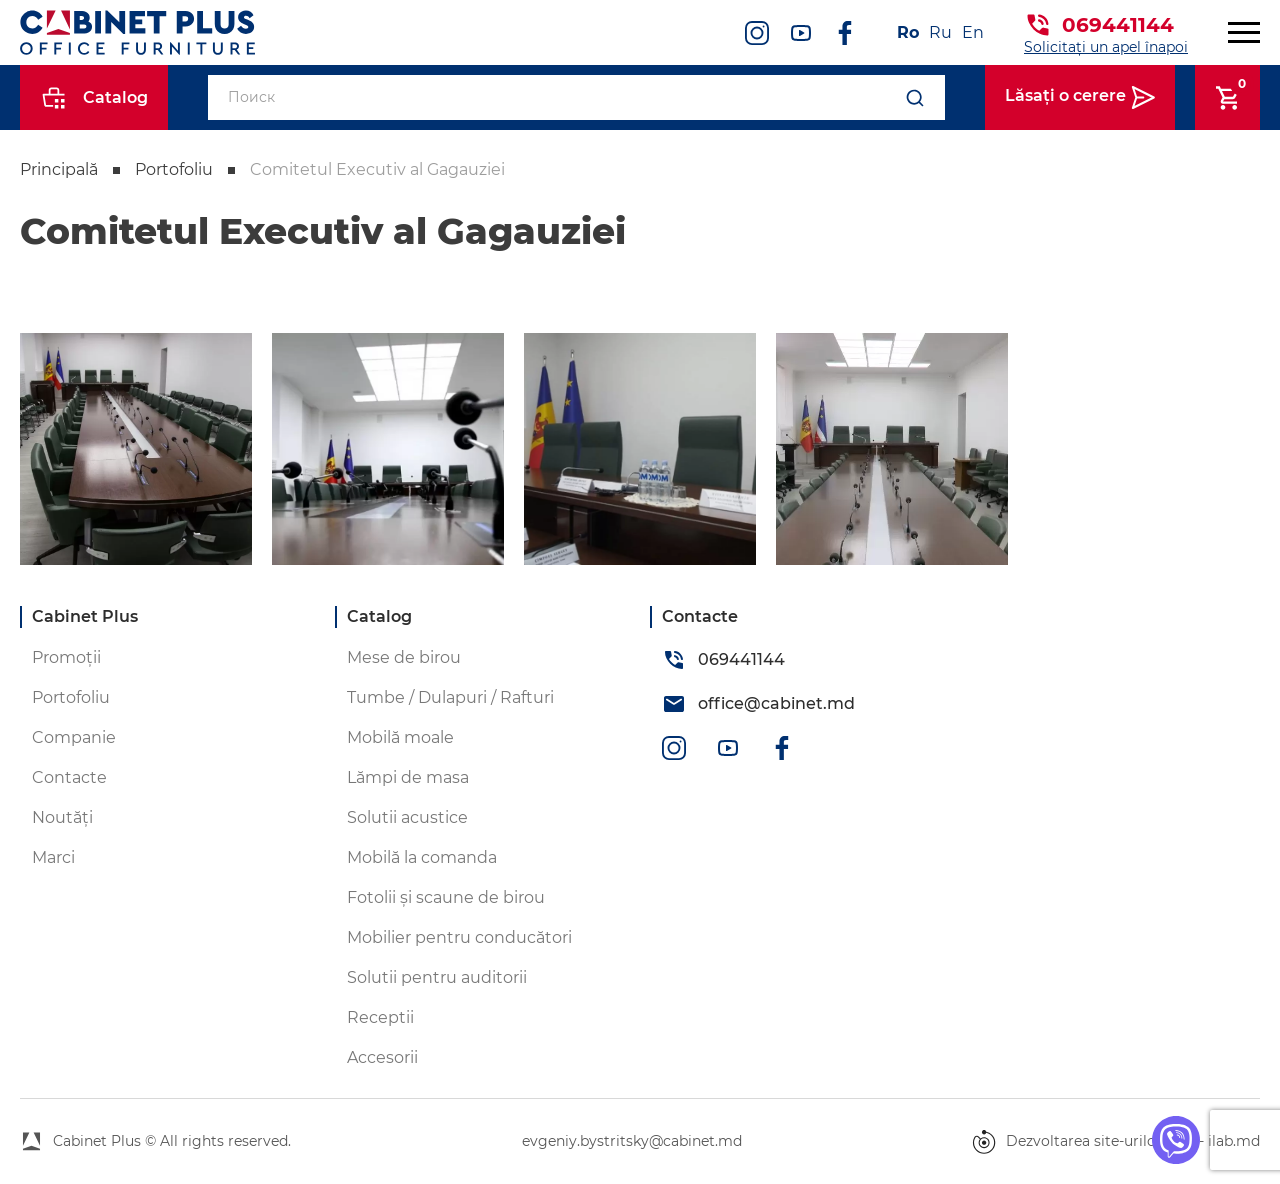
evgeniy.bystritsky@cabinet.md (632, 1141)
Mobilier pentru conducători (459, 937)
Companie (74, 737)
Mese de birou (404, 657)
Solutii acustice (407, 817)
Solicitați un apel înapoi (1106, 47)
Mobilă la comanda (422, 857)
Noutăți (62, 817)
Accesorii (382, 1057)
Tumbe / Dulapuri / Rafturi (450, 697)
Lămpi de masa (408, 777)
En (973, 32)
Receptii (380, 1017)
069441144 (1118, 25)
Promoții (66, 657)
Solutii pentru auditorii (437, 977)
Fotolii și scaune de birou (446, 897)
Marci (53, 857)
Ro (908, 32)
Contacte (69, 777)
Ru (940, 32)
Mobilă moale (400, 737)
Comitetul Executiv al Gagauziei (377, 169)
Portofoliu (174, 169)
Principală (59, 169)
